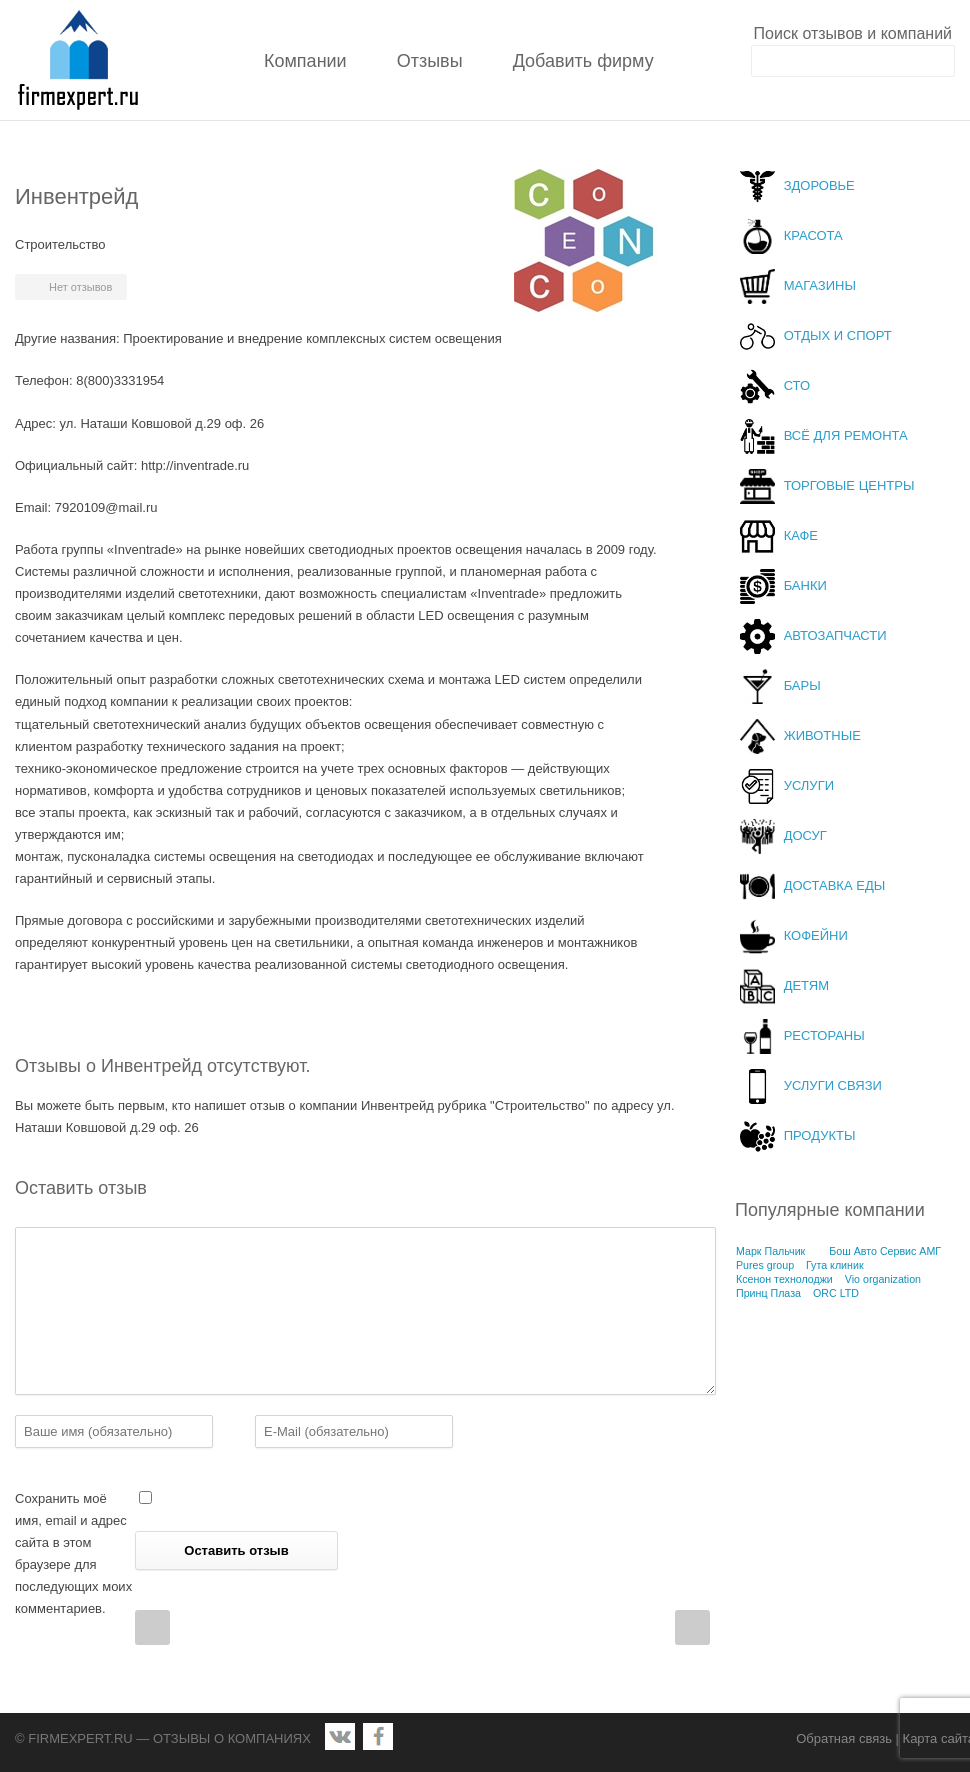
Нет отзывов (80, 287)
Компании (305, 61)
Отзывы (430, 61)
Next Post (692, 1627)
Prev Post (152, 1627)
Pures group (765, 1265)
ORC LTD (836, 1293)
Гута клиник (835, 1265)
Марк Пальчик (770, 1251)
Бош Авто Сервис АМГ (885, 1251)
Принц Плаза (768, 1293)
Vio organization (883, 1279)
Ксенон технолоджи (784, 1279)
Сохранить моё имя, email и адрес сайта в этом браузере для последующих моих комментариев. (73, 1553)
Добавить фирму (583, 61)
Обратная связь (844, 1738)
